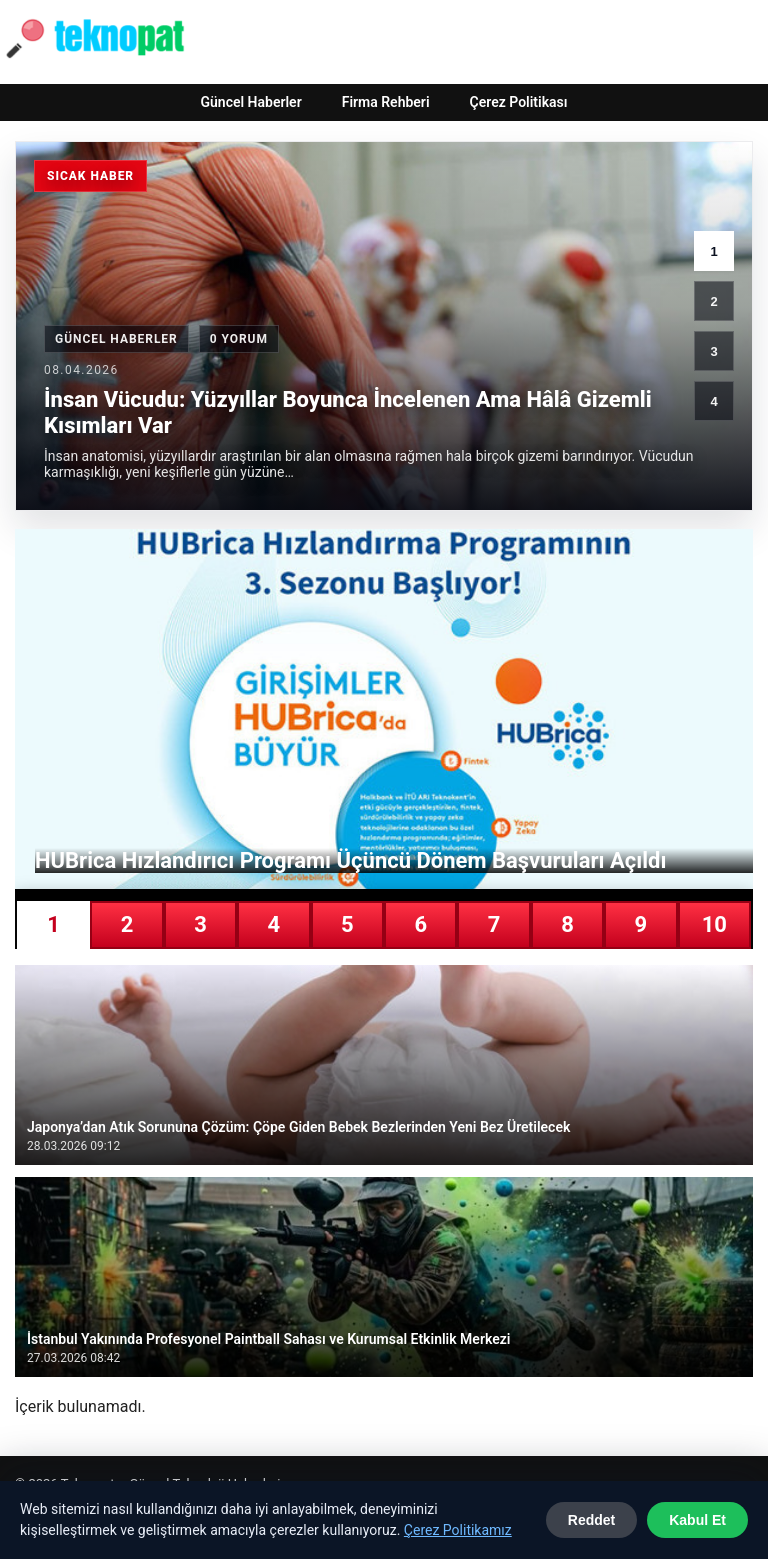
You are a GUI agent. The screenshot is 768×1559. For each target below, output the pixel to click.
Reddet (591, 1520)
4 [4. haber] (713, 401)
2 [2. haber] (713, 301)
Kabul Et (697, 1520)
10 (714, 924)
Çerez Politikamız (458, 1530)
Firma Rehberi (386, 102)
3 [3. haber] (713, 351)
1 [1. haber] (713, 251)
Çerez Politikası (519, 102)
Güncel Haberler (250, 102)
